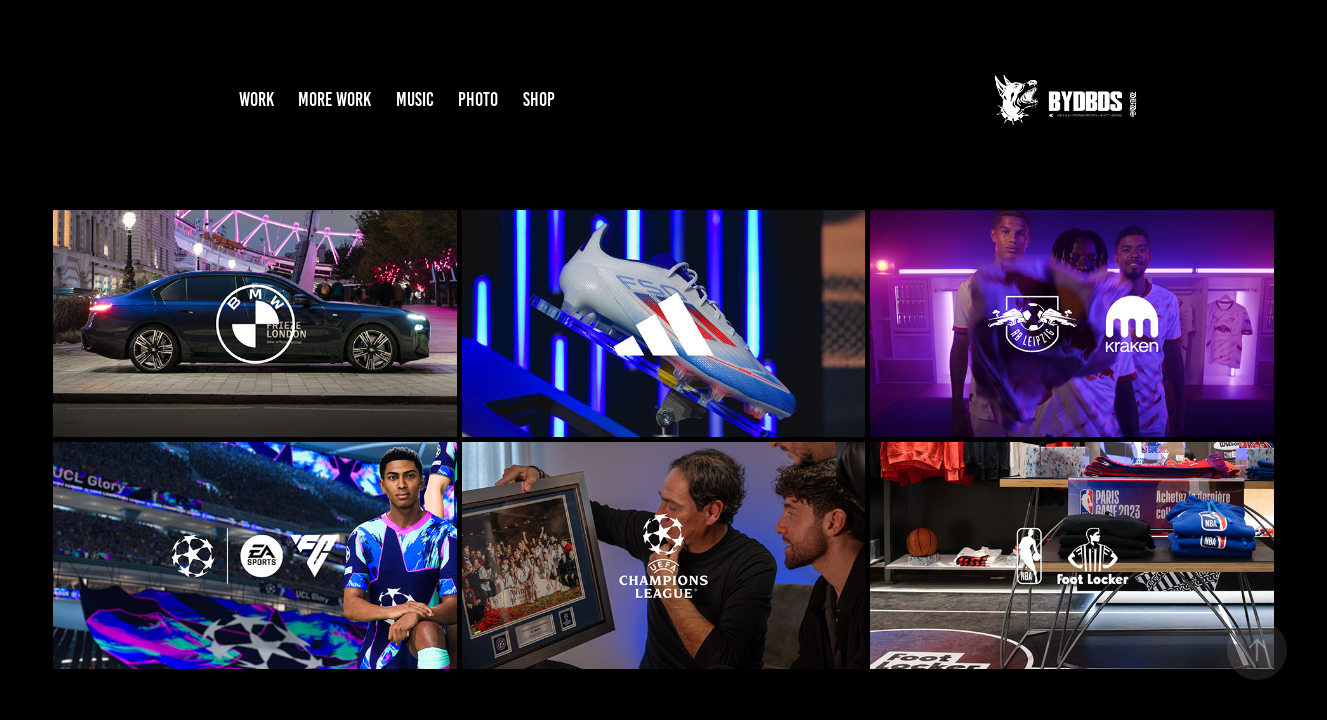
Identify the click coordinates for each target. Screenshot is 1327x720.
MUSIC (415, 99)
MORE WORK (334, 99)
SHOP (539, 99)
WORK (256, 99)
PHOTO (478, 99)
